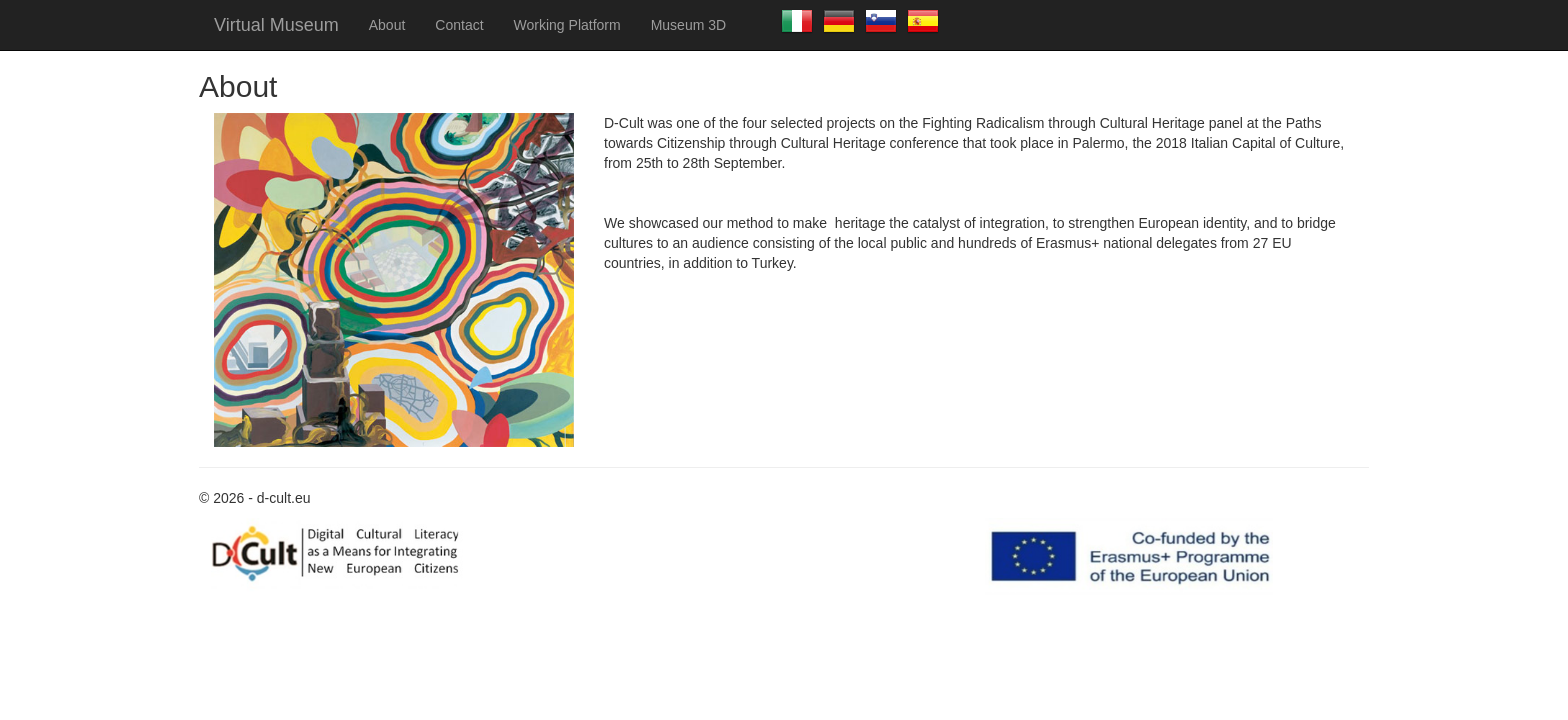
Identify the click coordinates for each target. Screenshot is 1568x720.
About (387, 25)
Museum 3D (688, 25)
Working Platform (567, 25)
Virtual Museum (276, 25)
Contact (459, 25)
